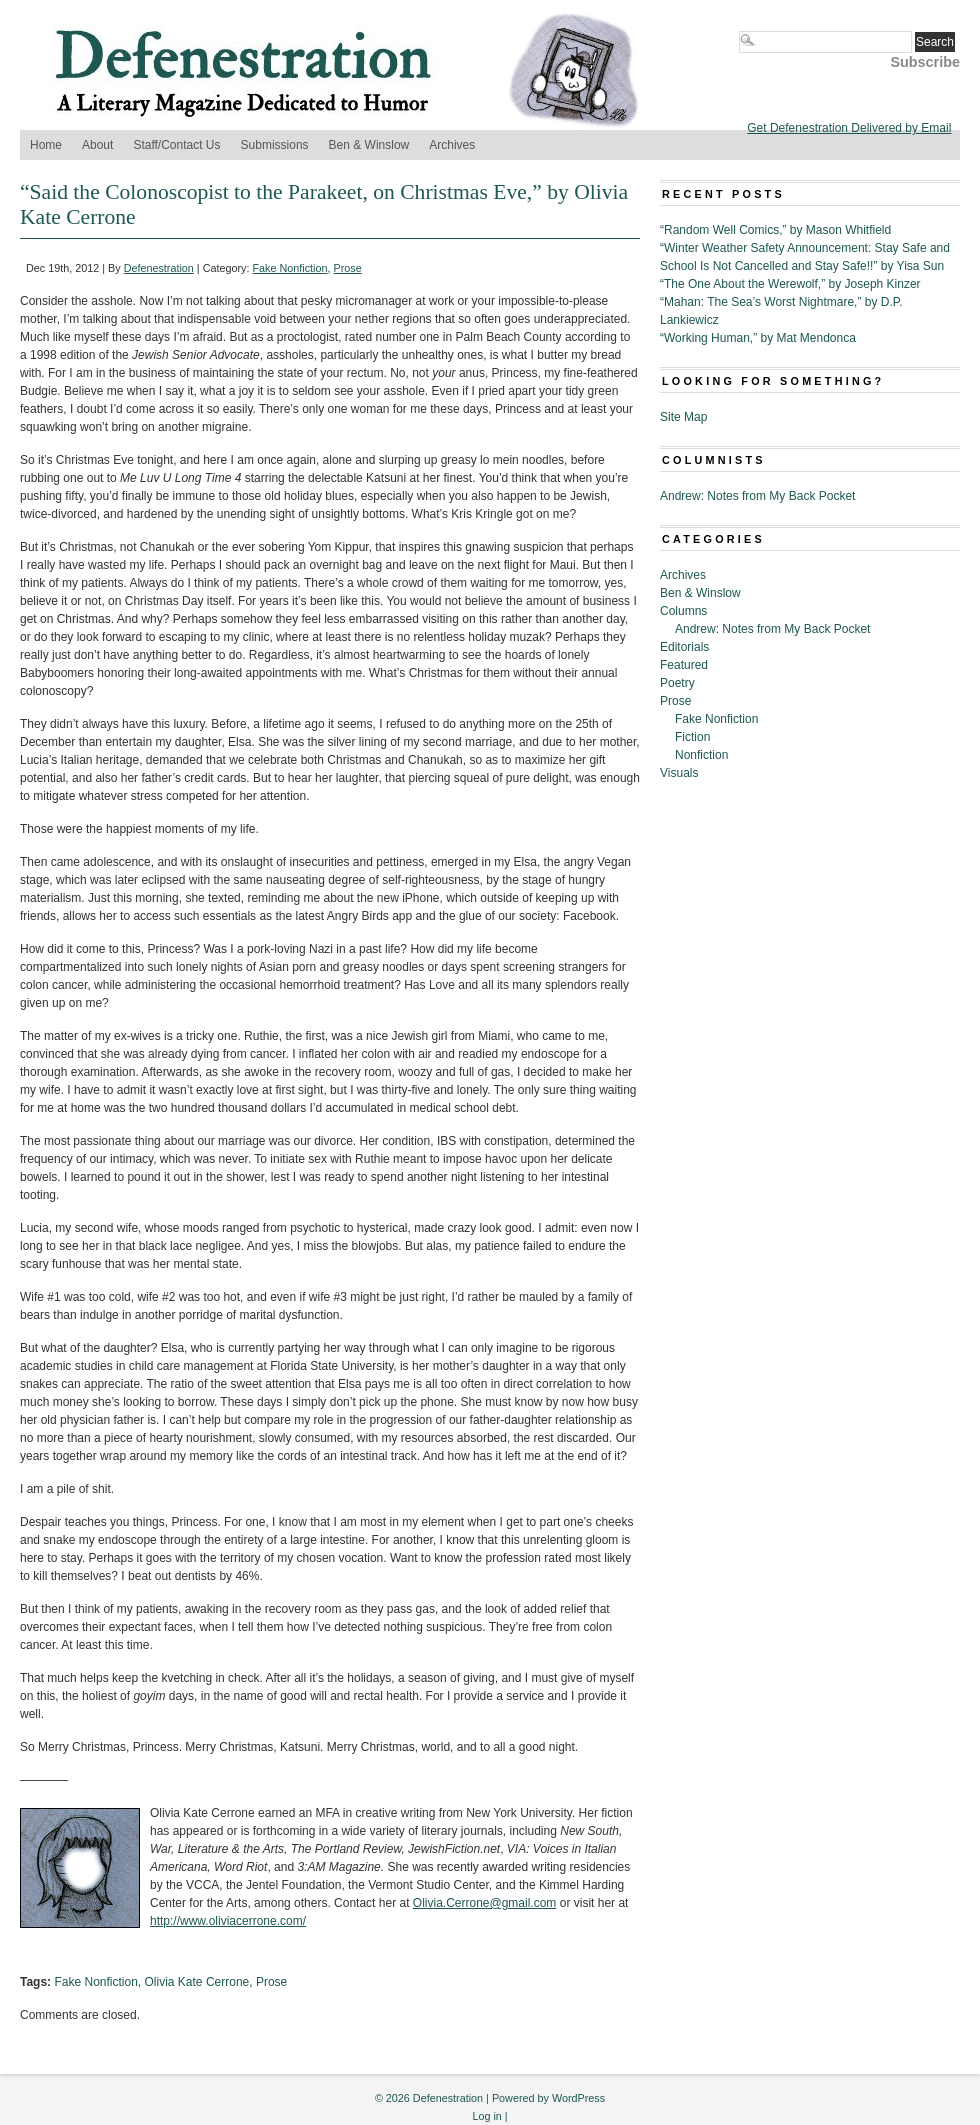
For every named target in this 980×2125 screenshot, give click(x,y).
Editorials (684, 647)
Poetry (677, 683)
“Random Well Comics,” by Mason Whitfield (775, 230)
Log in (486, 2116)
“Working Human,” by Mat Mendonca (758, 338)
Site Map (683, 417)
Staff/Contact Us (176, 145)
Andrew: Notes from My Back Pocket (757, 496)
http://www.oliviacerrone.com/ (228, 1921)
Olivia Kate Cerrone (197, 1982)
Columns (683, 611)
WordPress (578, 2098)
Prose (348, 268)
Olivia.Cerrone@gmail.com (485, 1903)
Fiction (692, 737)
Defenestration (159, 268)
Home (46, 145)
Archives (452, 145)
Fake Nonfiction (290, 268)
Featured (684, 665)
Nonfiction (701, 755)
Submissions (275, 145)
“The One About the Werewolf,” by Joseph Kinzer (790, 284)
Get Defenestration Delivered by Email (849, 128)
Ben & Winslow (369, 145)
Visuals (679, 773)
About (97, 145)
